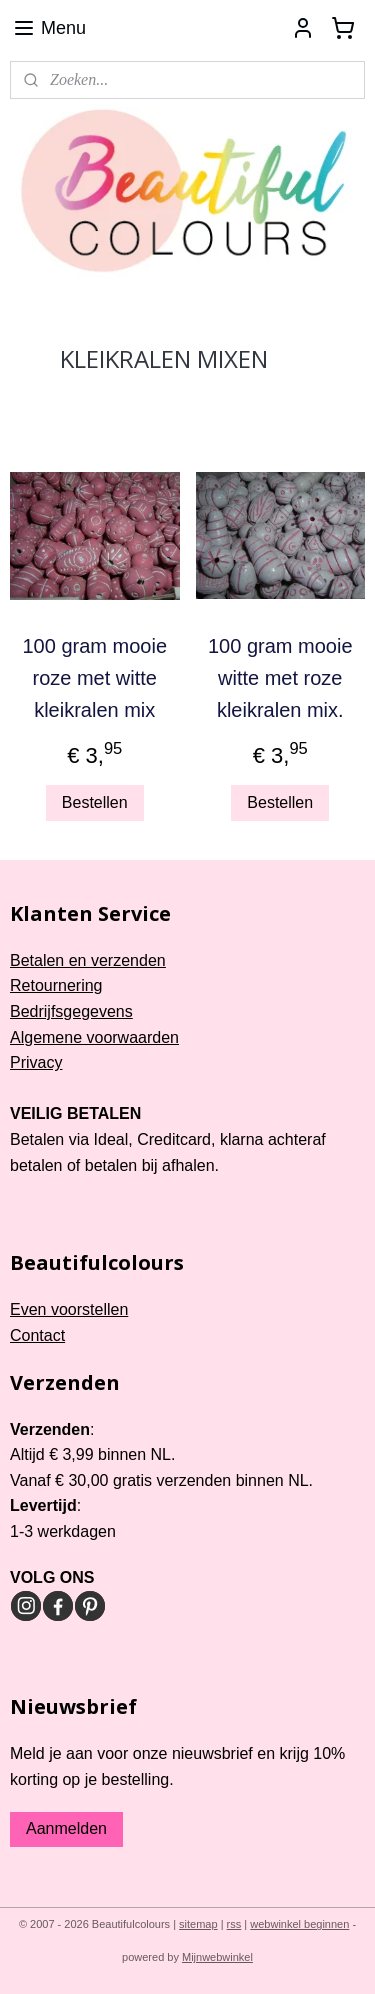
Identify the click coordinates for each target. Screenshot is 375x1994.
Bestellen (95, 802)
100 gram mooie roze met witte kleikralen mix (94, 677)
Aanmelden (66, 1828)
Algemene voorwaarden (94, 1037)
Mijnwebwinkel (217, 1957)
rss (234, 1924)
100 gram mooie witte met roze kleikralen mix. (280, 677)
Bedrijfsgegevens (71, 1011)
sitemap (198, 1924)
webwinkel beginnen (299, 1924)
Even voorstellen (69, 1309)
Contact (37, 1335)
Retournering (56, 985)
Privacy (36, 1062)
